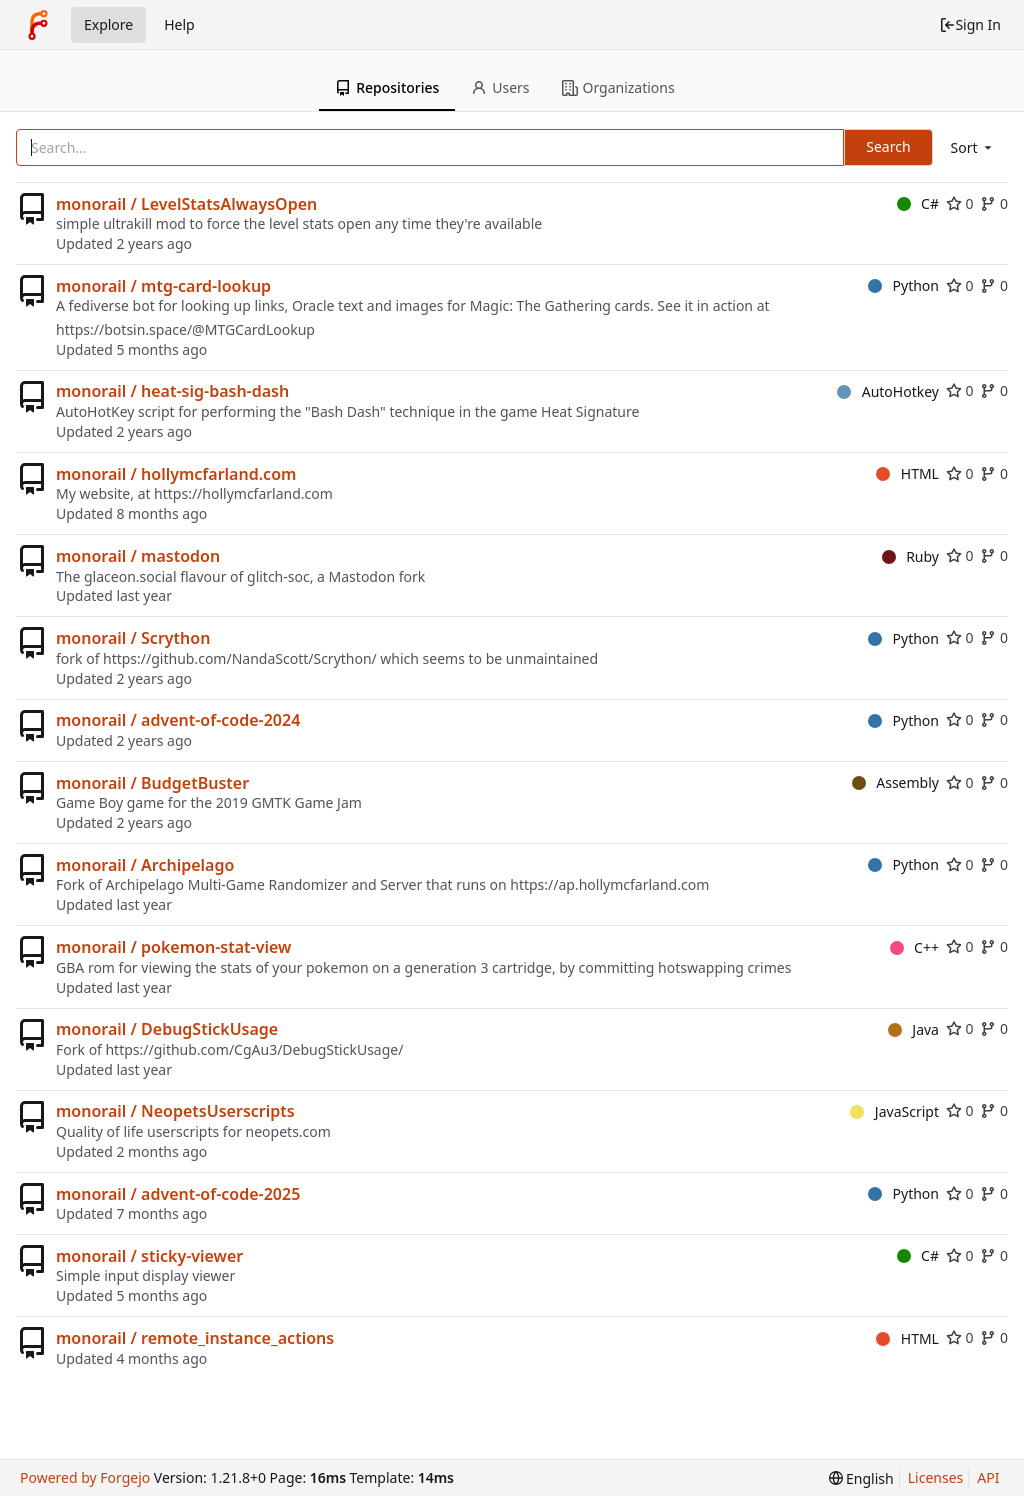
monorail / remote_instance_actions (195, 1338)
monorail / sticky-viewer (149, 1256)
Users (500, 87)
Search (888, 146)
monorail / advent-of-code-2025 (178, 1194)
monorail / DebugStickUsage (167, 1029)
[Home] (38, 25)
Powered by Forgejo (85, 1477)
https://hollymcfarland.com (243, 493)
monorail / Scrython (133, 638)
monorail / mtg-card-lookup (163, 286)
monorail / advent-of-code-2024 (178, 720)
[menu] (973, 147)
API (988, 1477)
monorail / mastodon (138, 556)
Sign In (970, 24)
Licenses (936, 1477)
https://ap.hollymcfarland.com (609, 884)
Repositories (387, 87)
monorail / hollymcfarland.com (176, 474)
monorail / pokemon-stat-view (173, 947)
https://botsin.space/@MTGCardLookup (185, 329)
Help (179, 24)
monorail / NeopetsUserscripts (175, 1111)
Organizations (618, 87)
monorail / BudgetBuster (152, 783)
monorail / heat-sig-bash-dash (172, 391)
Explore (108, 24)
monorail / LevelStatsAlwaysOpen (186, 204)
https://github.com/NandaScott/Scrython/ (240, 658)
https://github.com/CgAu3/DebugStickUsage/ (254, 1049)
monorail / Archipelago (145, 865)
